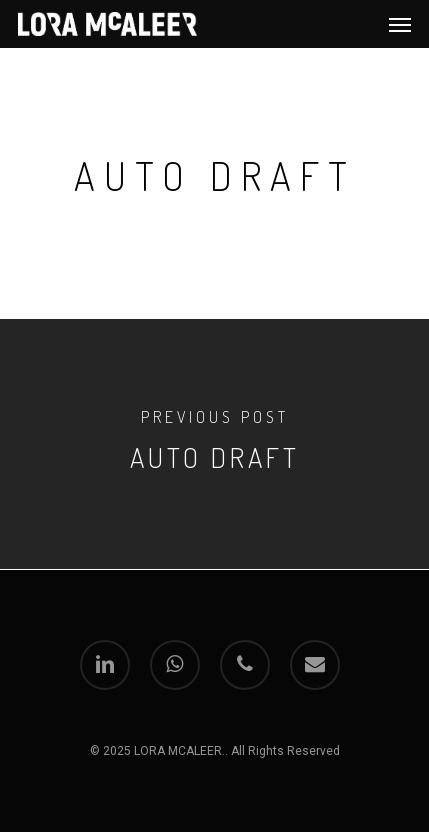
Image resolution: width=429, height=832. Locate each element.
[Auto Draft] (214, 444)
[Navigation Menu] (400, 24)
